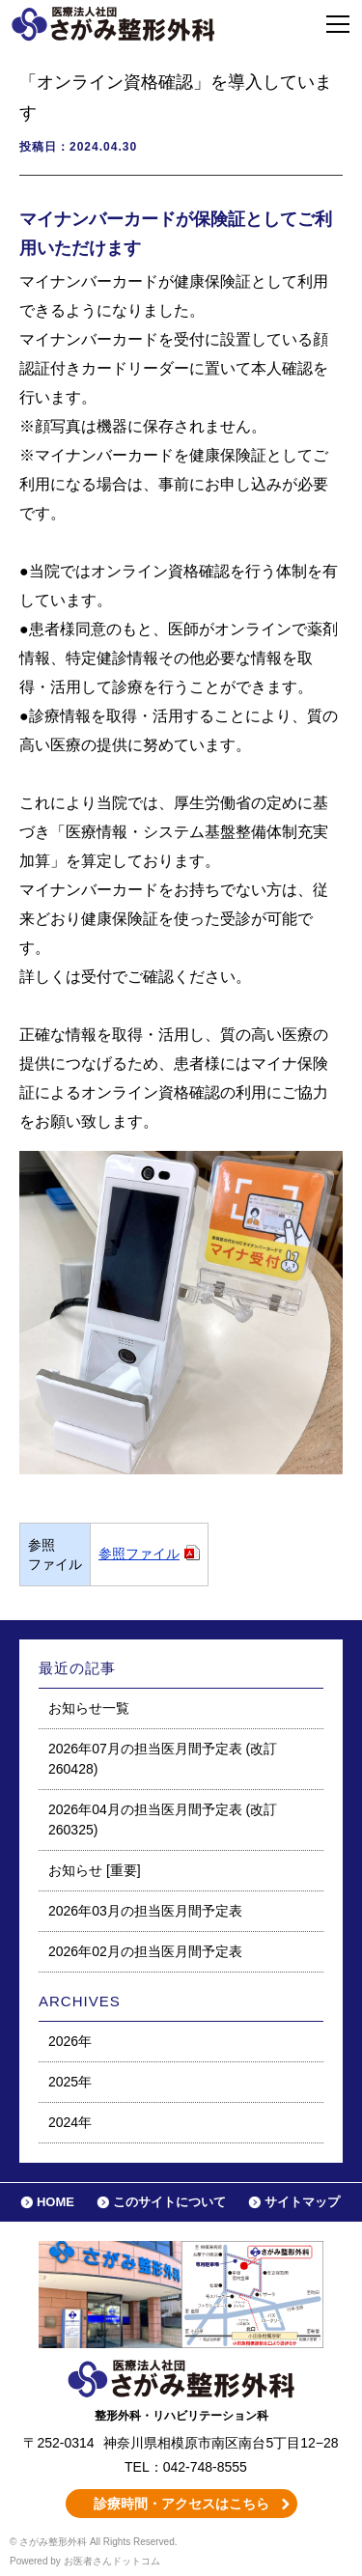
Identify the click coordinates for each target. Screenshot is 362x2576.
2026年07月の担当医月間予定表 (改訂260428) (162, 1759)
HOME (55, 2202)
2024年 (70, 2122)
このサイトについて (169, 2202)
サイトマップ (302, 2202)
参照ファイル (139, 1553)
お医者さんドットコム (112, 2561)
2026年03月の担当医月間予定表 (145, 1910)
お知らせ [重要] (94, 1870)
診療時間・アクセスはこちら (181, 2503)
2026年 (70, 2041)
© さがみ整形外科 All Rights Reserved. (94, 2541)
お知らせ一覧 (88, 1708)
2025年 (70, 2081)
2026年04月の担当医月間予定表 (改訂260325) (162, 1819)
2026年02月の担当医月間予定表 (145, 1951)
